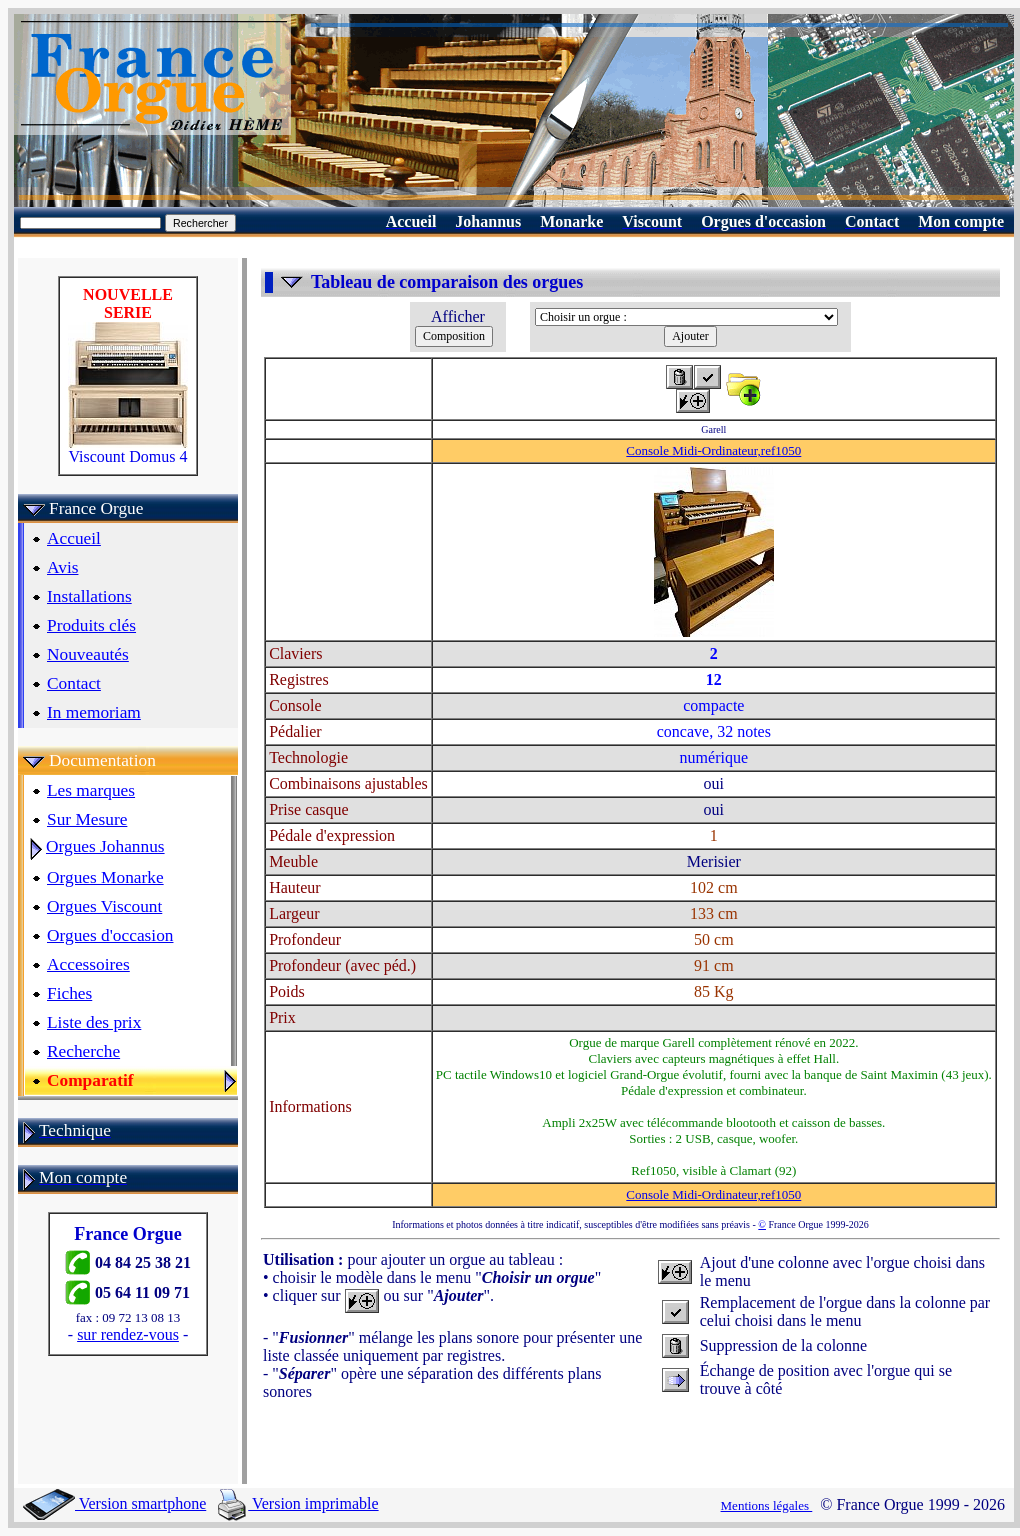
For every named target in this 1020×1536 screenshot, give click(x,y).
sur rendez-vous (128, 1334)
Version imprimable (298, 1503)
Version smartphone (114, 1503)
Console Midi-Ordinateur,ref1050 (713, 450)
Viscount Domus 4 (128, 449)
